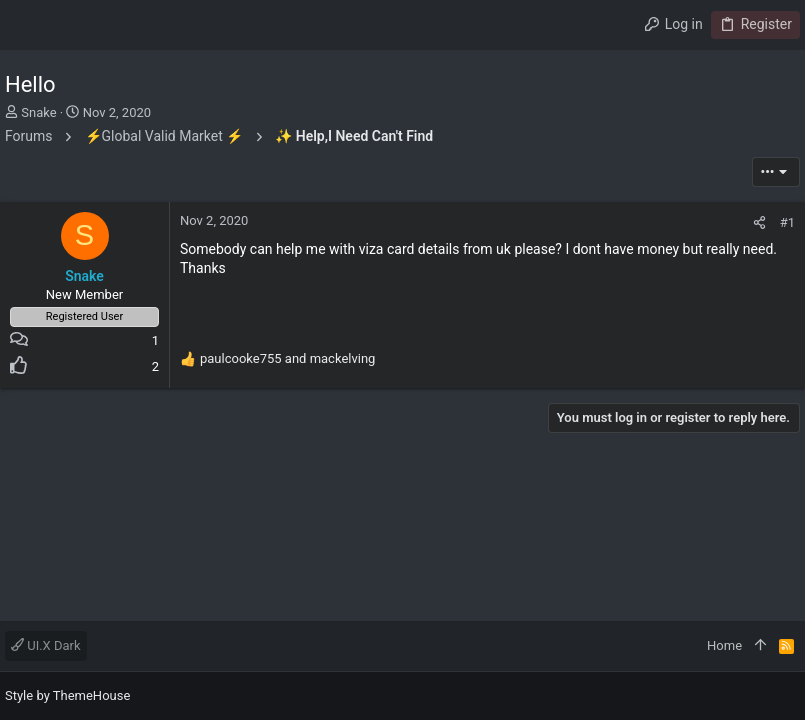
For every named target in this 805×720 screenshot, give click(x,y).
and (287, 358)
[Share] (759, 222)
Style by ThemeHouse (67, 695)
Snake (38, 112)
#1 (787, 222)
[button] (25, 25)
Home (724, 645)
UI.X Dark (46, 645)
